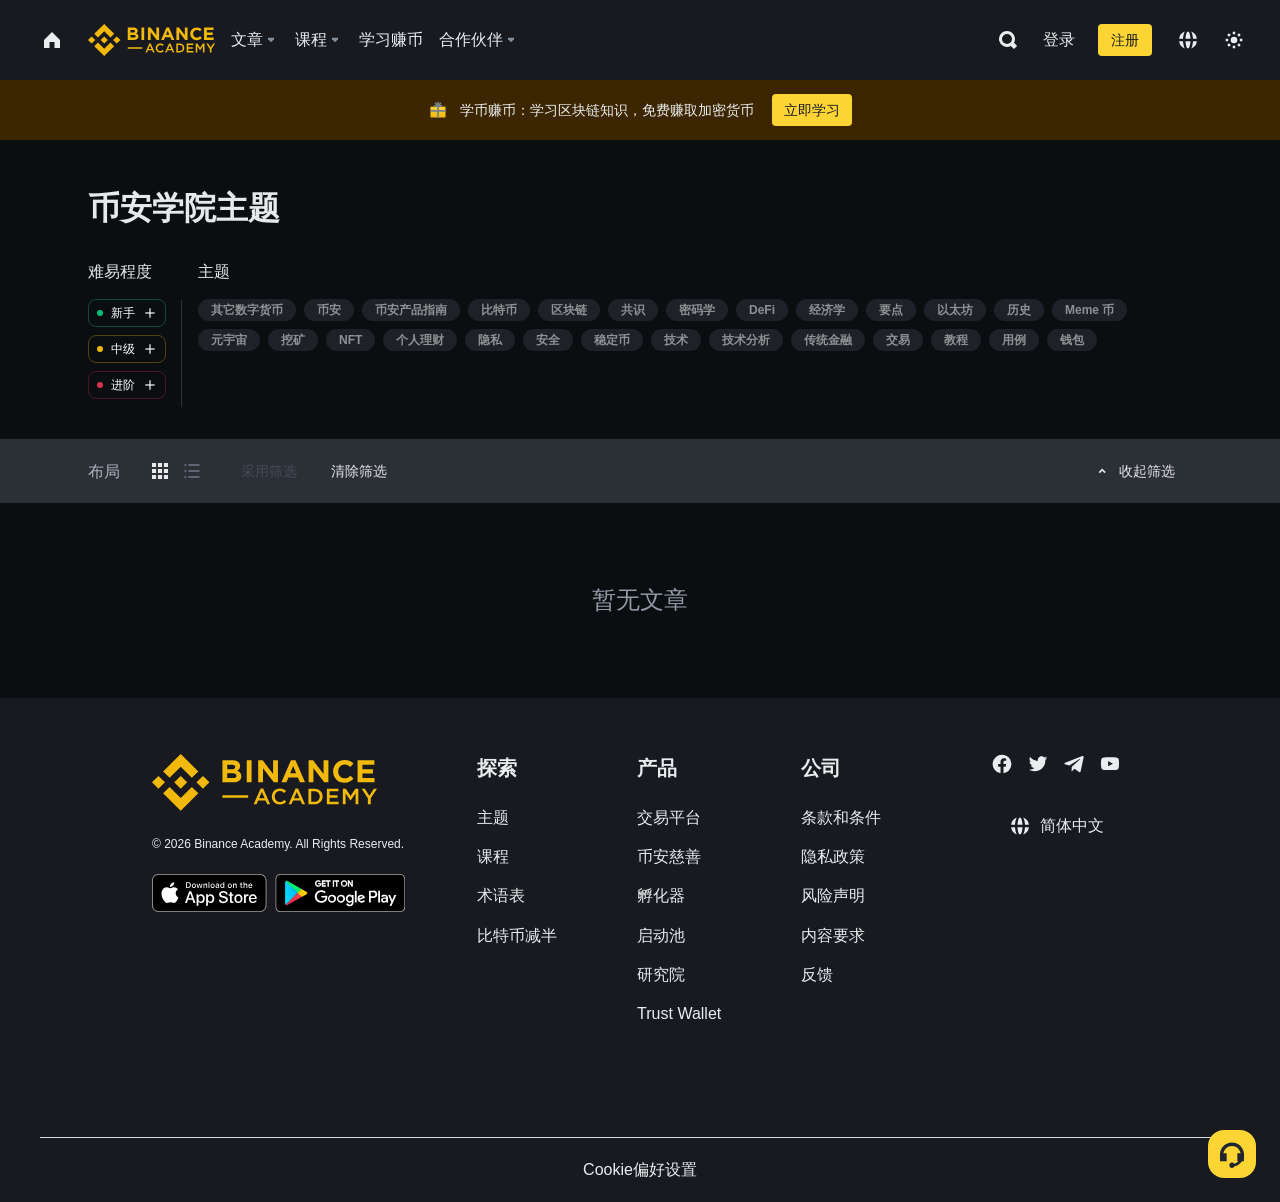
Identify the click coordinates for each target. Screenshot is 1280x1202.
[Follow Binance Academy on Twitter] (1038, 764)
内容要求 (833, 935)
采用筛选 (269, 471)
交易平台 (669, 817)
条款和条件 (841, 817)
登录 (1059, 39)
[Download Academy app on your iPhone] (209, 896)
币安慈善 (669, 856)
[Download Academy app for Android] (340, 896)
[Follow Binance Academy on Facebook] (1002, 764)
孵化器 (661, 895)
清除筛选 (359, 471)
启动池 (661, 935)
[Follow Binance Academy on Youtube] (1110, 763)
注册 (1125, 40)
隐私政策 (833, 856)
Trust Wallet (679, 1013)
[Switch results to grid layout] (160, 471)
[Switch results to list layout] (192, 471)
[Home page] (151, 40)
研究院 (661, 974)
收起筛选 (1133, 471)
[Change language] (1188, 40)
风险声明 (833, 895)
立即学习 (812, 110)
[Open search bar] (1002, 40)
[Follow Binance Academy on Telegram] (1074, 764)
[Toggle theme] (1234, 40)
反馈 (817, 974)
